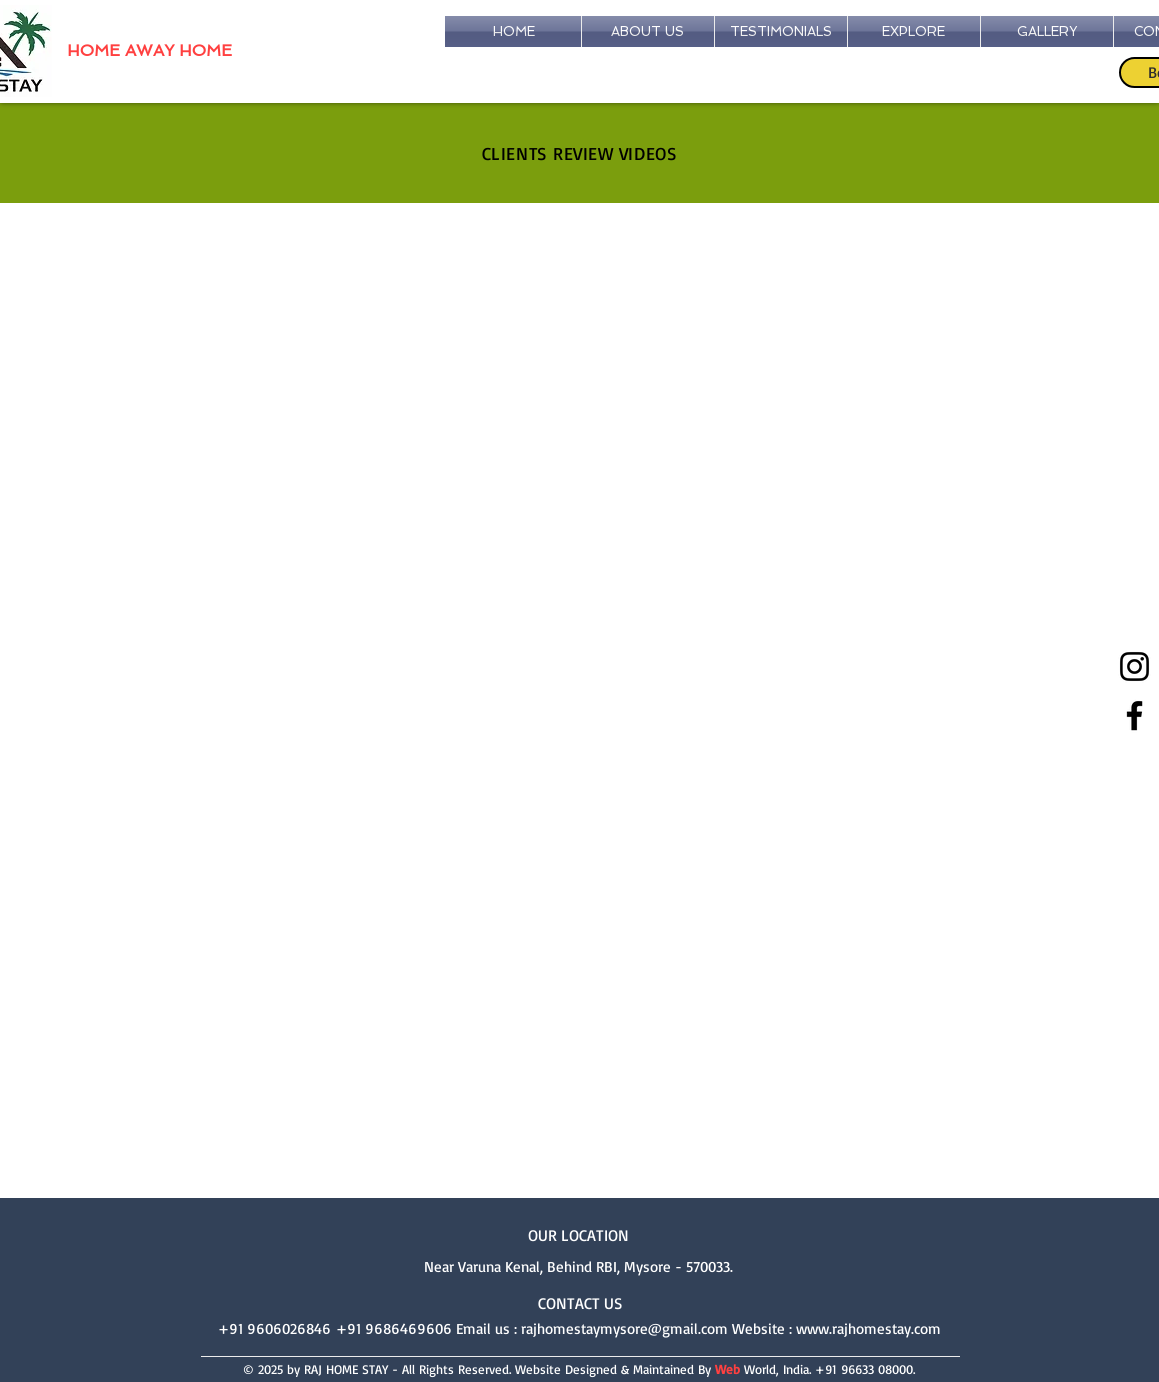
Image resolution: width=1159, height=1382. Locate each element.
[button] (1047, 31)
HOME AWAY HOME (149, 50)
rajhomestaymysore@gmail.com (624, 1328)
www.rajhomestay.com (868, 1328)
